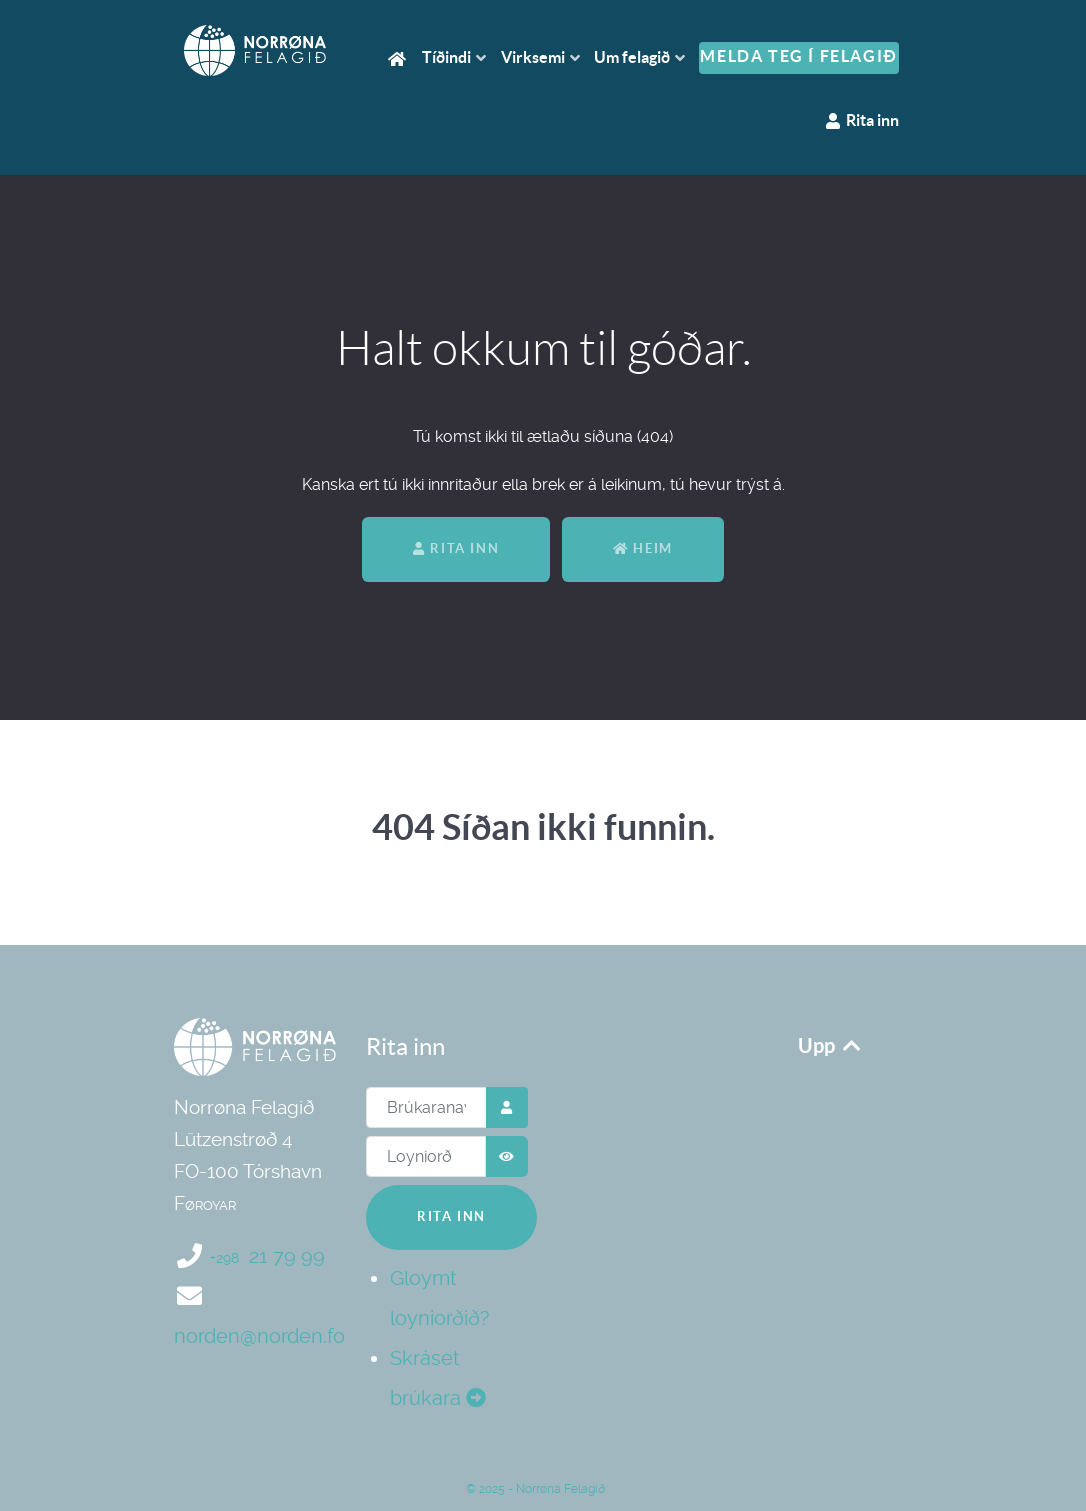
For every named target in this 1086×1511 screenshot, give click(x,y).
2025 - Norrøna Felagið (548, 1489)
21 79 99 (267, 1256)
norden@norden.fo (259, 1336)
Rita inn (456, 548)
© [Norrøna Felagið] (471, 1489)
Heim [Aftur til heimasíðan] (643, 548)
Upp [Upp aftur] (831, 1045)
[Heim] (400, 57)
